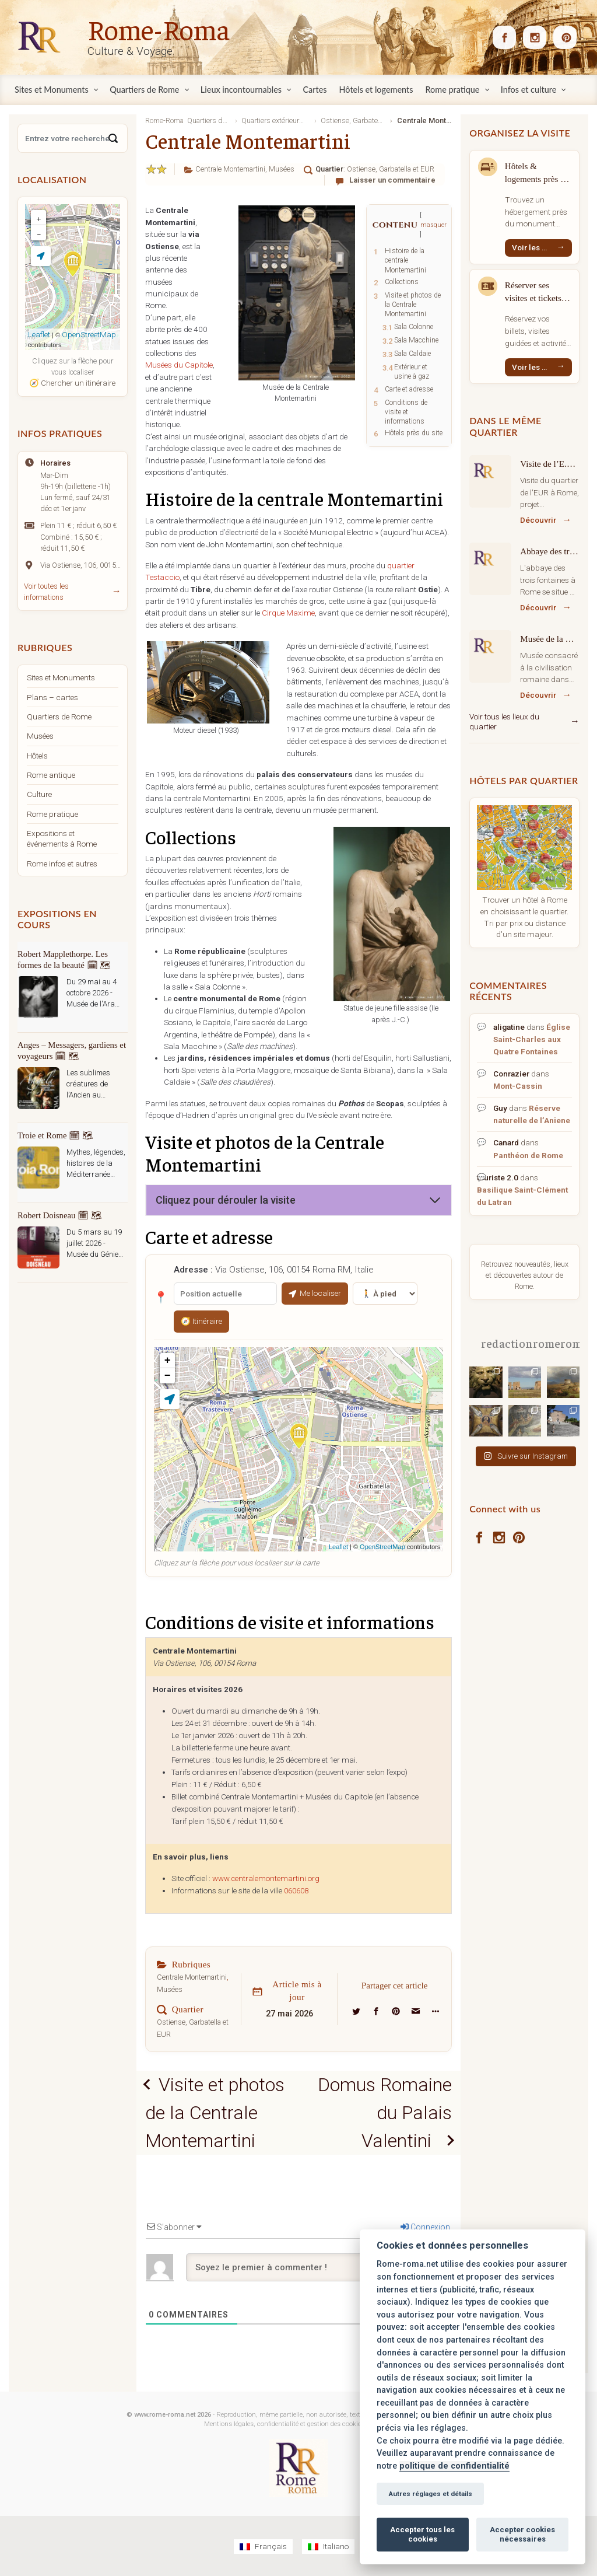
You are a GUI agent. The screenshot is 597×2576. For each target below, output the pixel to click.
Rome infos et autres (62, 863)
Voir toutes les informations (46, 592)
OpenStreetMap (382, 1546)
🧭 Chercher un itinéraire (72, 382)
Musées (281, 169)
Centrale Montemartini (230, 169)
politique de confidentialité (454, 2466)
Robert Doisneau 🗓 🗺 (59, 1215)
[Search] (113, 138)
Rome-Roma (158, 28)
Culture (39, 794)
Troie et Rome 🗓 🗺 (55, 1135)
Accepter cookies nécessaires (522, 2534)
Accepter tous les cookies (422, 2534)
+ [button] (167, 1361)
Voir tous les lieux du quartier (504, 722)
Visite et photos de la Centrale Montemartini (215, 2113)
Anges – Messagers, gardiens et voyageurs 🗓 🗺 (71, 1050)
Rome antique (51, 775)
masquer (433, 225)
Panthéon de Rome (528, 1155)
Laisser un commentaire (392, 180)
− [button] (167, 1376)
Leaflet (338, 1546)
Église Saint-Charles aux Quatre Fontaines (531, 1039)
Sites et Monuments (61, 677)
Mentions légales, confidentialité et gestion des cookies (284, 2424)
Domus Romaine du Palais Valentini (385, 2113)
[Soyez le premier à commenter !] (318, 2267)
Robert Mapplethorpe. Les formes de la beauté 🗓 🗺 (64, 959)
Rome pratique (52, 814)
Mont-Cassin (517, 1085)
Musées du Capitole (179, 364)
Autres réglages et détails (430, 2494)
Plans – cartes (52, 697)
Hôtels (37, 755)
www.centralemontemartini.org (265, 1878)
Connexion (425, 2227)
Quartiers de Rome (59, 716)
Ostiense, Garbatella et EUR (390, 169)
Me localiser (315, 1293)
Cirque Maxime (288, 612)
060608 (296, 1890)
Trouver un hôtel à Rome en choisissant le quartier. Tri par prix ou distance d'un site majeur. (524, 917)
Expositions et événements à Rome (62, 838)
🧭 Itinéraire (201, 1321)
